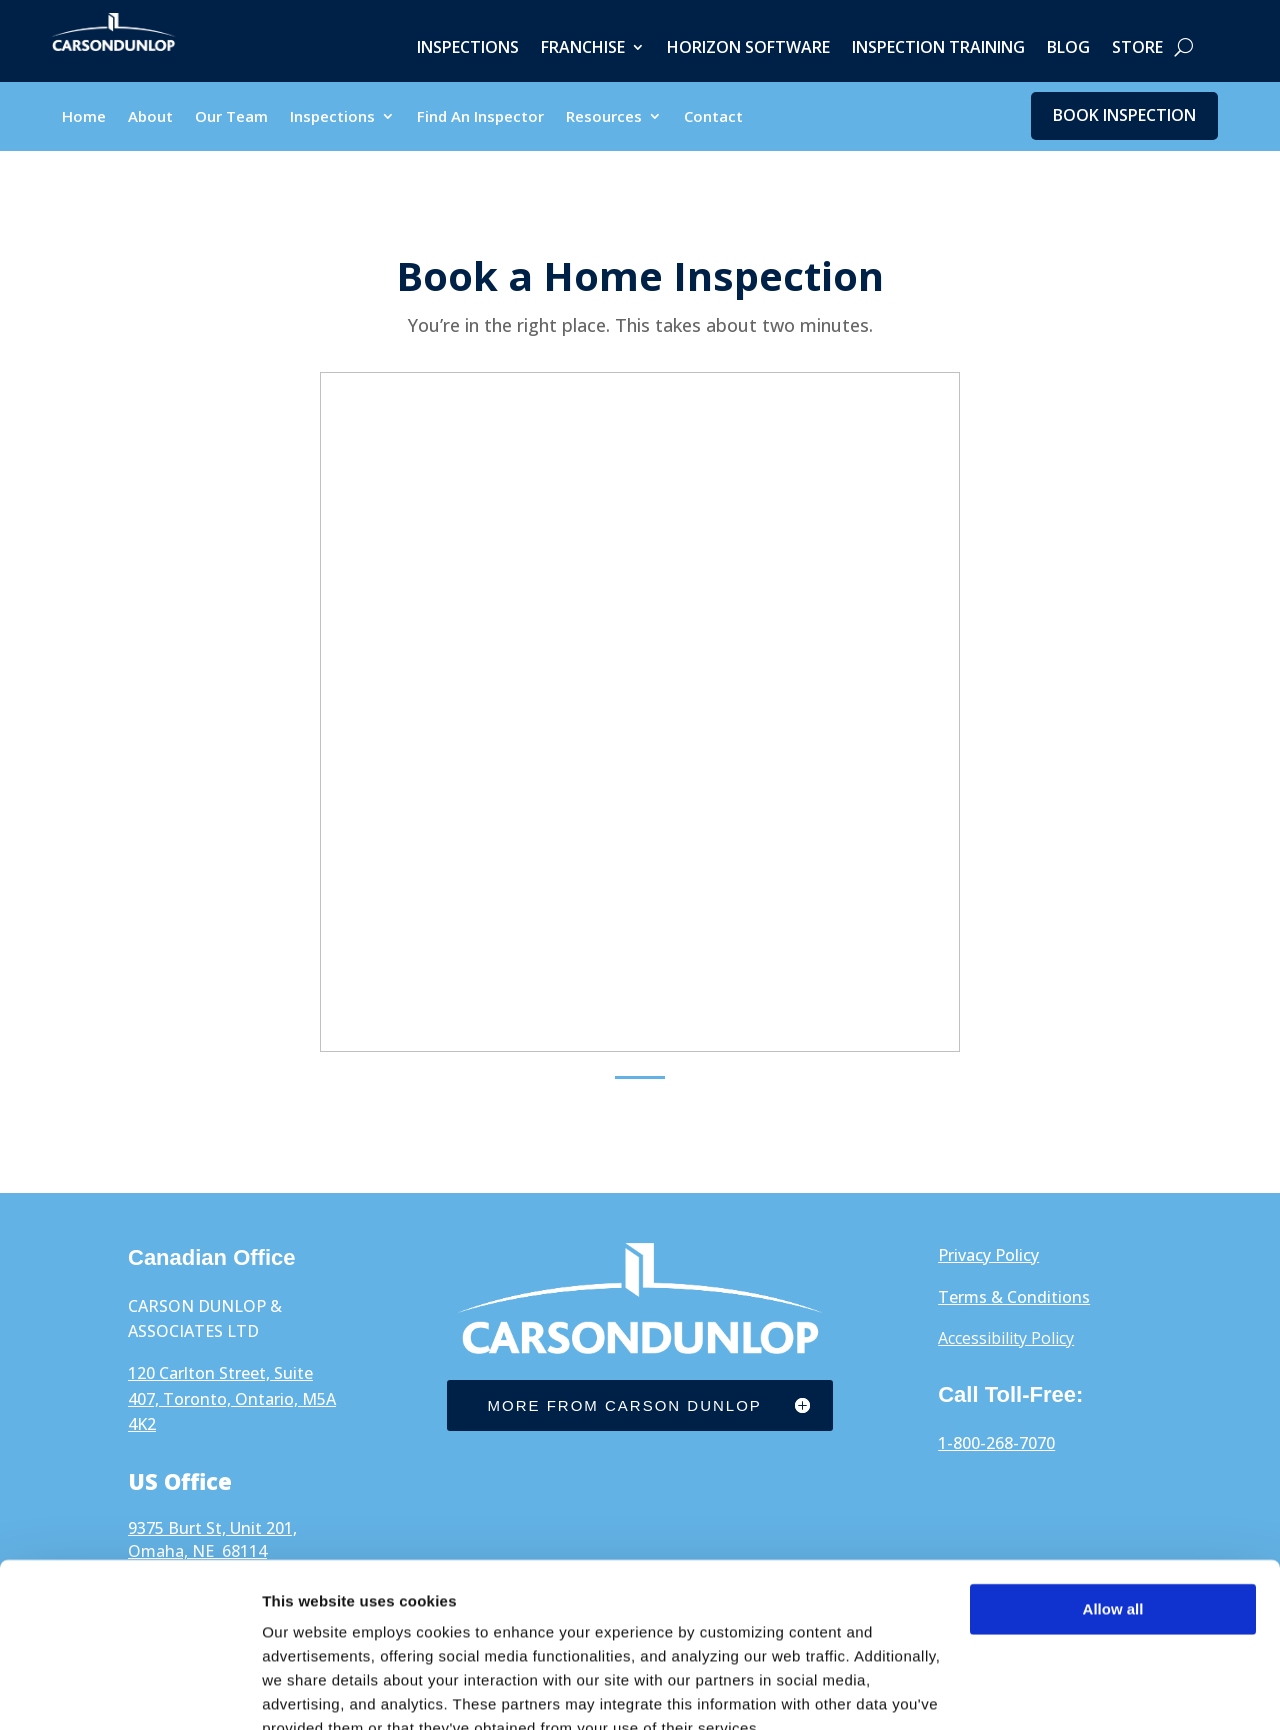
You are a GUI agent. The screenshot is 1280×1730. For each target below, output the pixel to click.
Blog (1068, 49)
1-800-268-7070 (996, 1444)
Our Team (231, 118)
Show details (308, 1690)
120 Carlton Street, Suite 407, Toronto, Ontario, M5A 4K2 (232, 1399)
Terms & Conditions (1014, 1298)
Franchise (583, 49)
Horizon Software (748, 49)
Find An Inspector (480, 118)
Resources (604, 118)
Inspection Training (938, 49)
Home (84, 118)
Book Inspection (1124, 116)
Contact (713, 118)
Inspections (468, 49)
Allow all (1113, 1516)
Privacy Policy (988, 1256)
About (150, 118)
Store (1137, 49)
